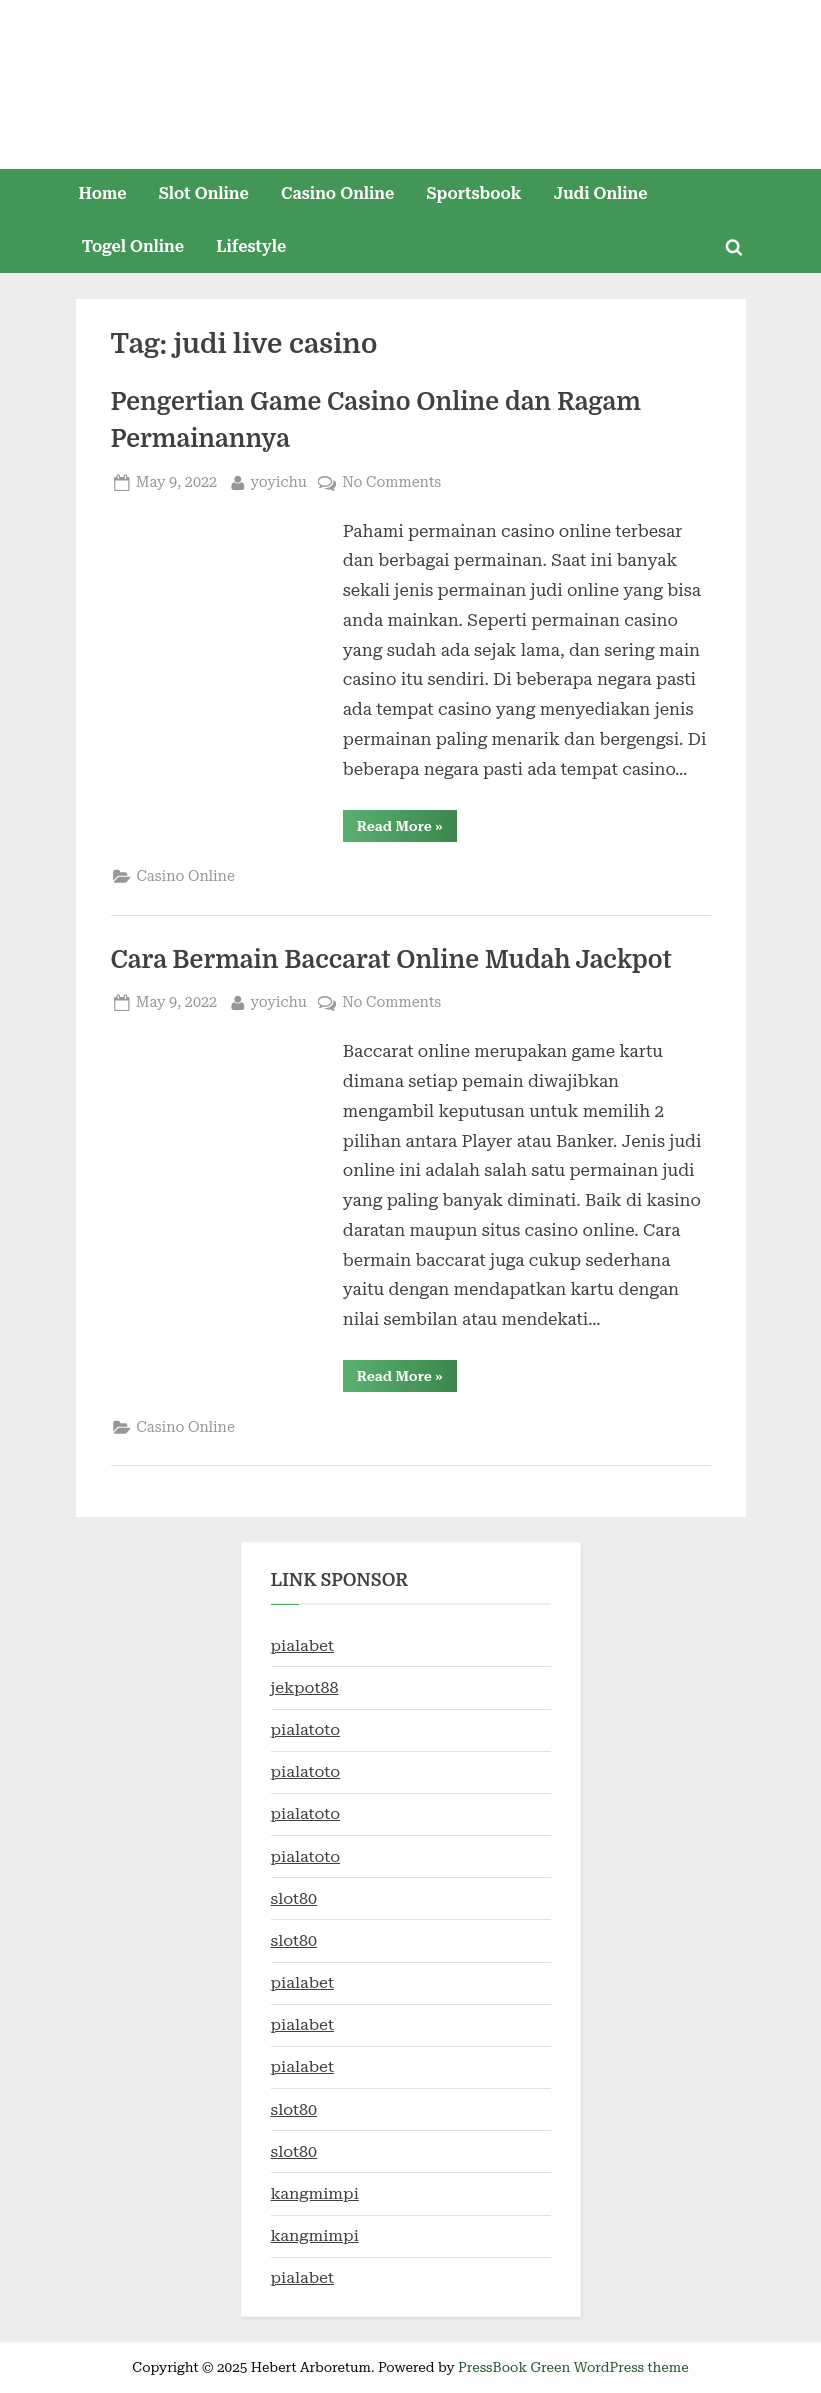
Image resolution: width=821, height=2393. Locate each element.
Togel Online (133, 246)
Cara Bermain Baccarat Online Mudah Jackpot (397, 960)
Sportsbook (473, 193)
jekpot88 (305, 1687)
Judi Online (601, 193)
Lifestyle (251, 246)
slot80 (294, 1898)
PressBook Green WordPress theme (573, 2367)
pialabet (302, 1645)
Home (102, 193)
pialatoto (306, 1729)
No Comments (391, 482)
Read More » (407, 829)
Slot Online (204, 193)
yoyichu (278, 480)
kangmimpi (315, 2193)
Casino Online (337, 193)
